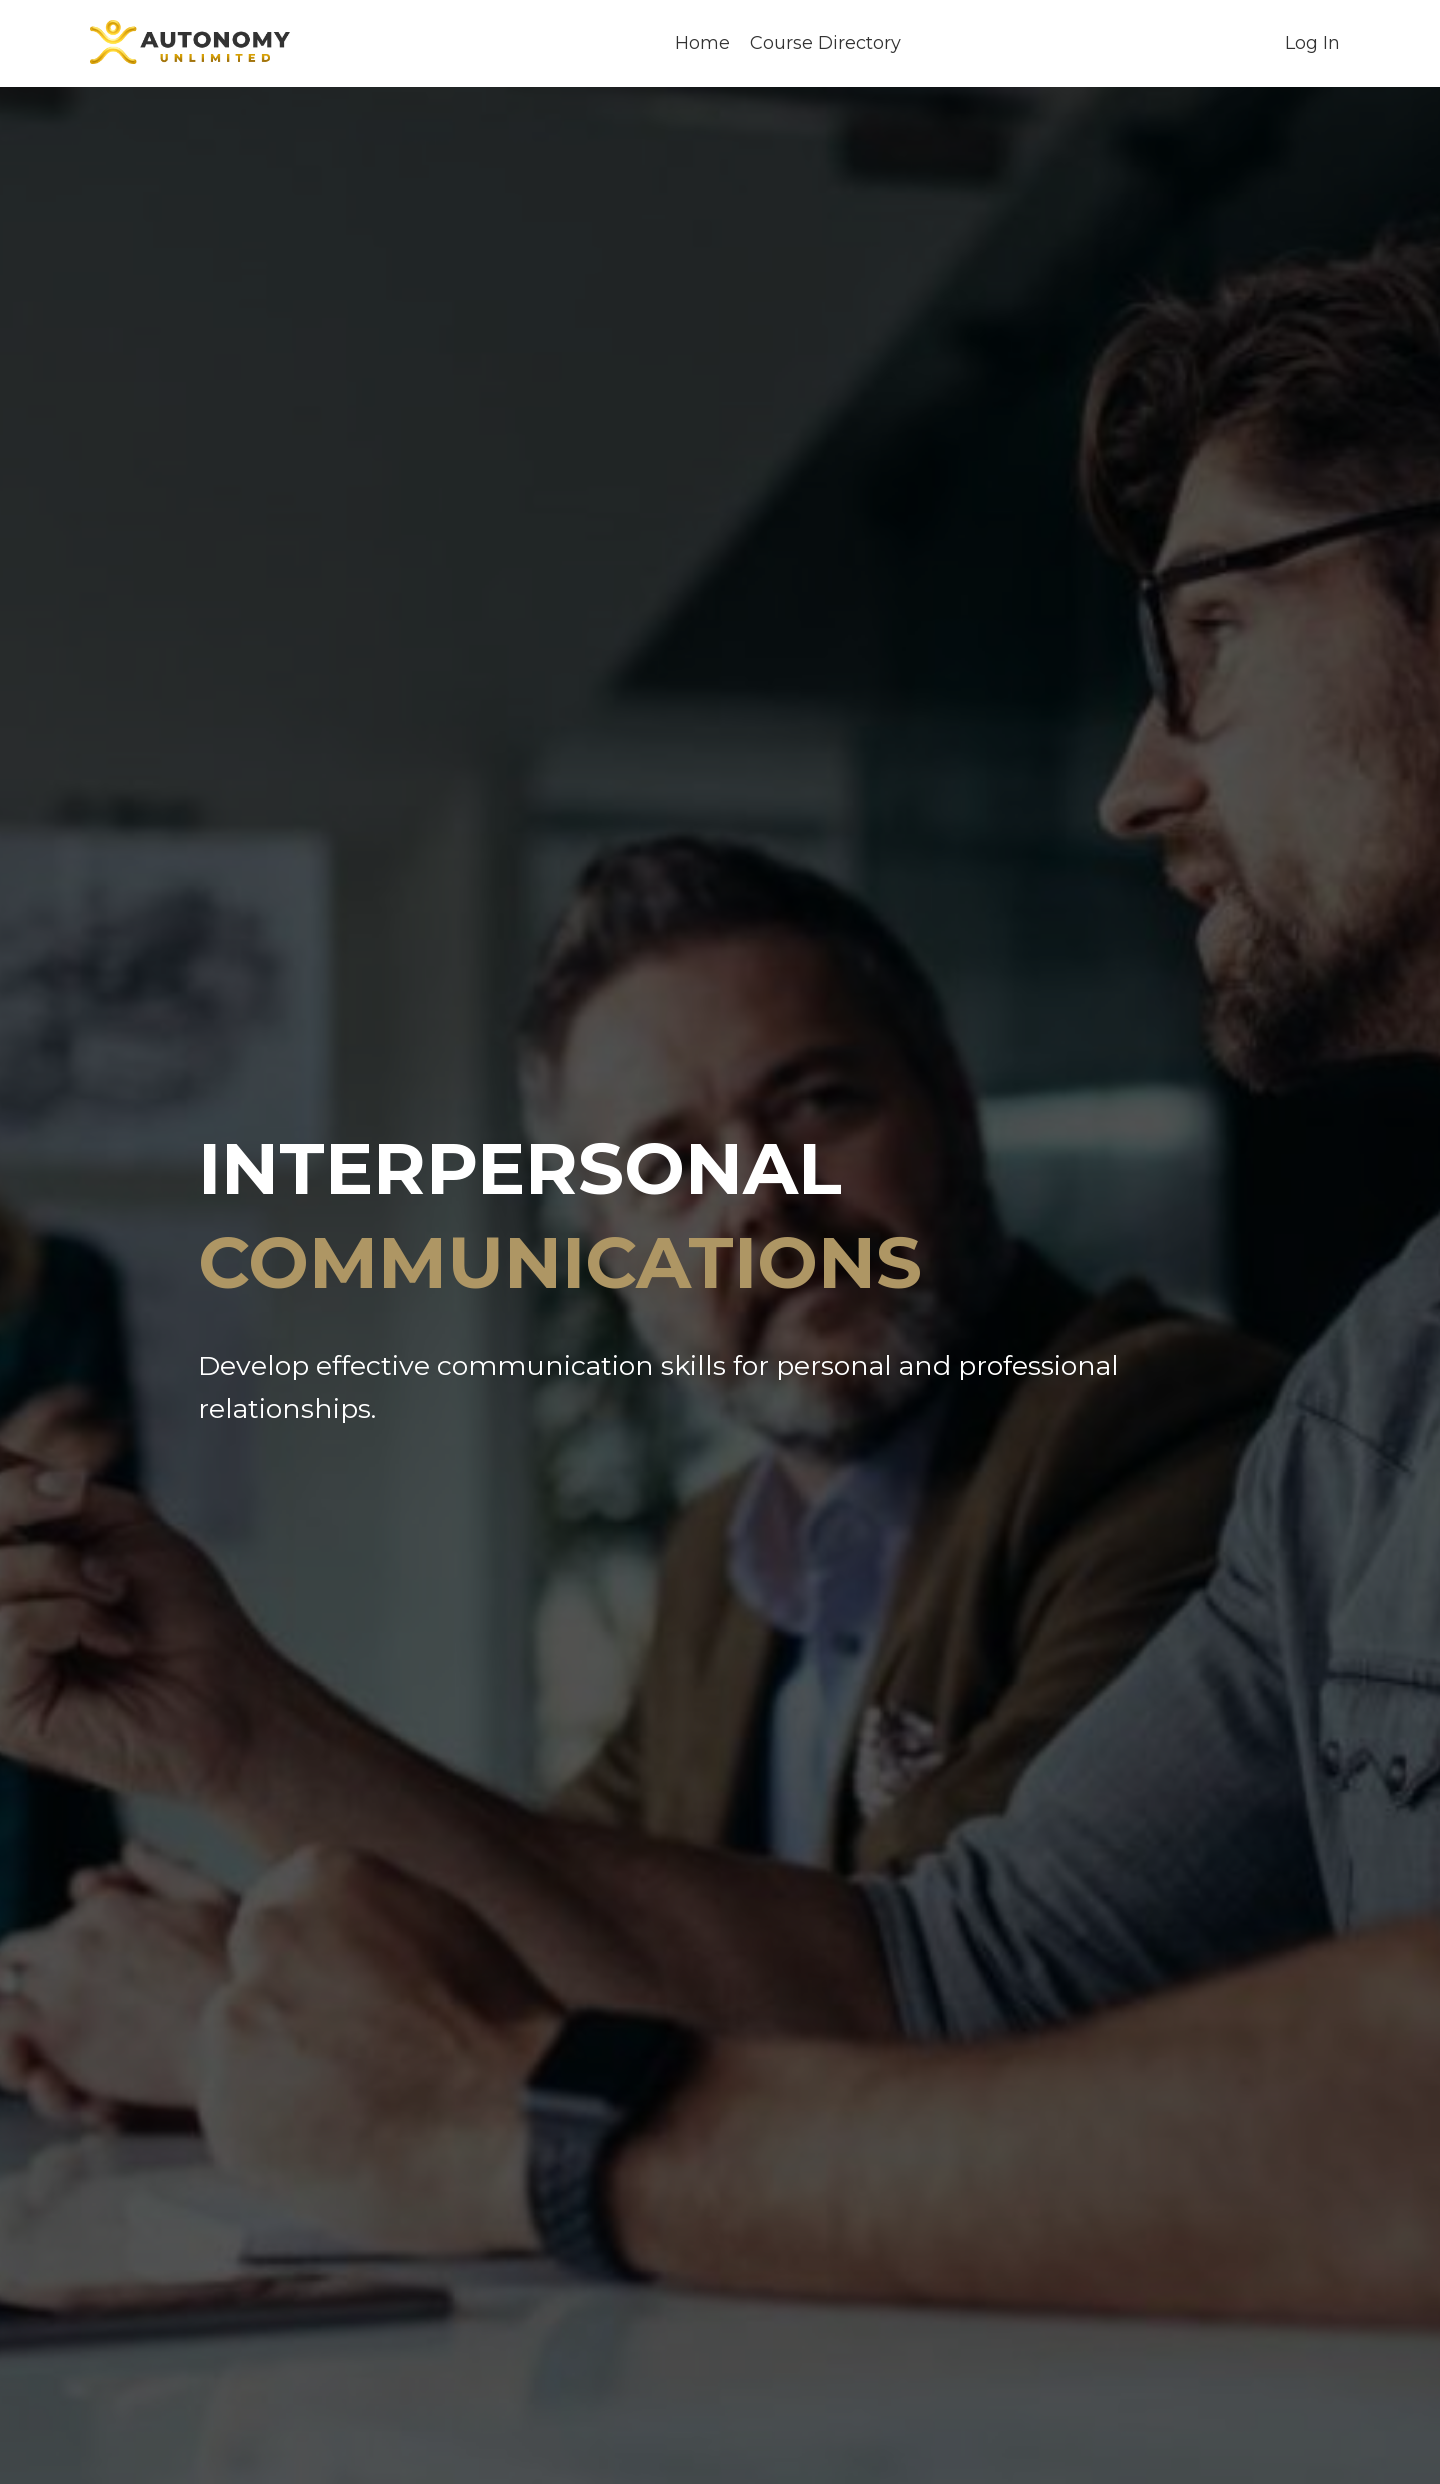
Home (702, 43)
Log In (1312, 43)
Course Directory (825, 43)
